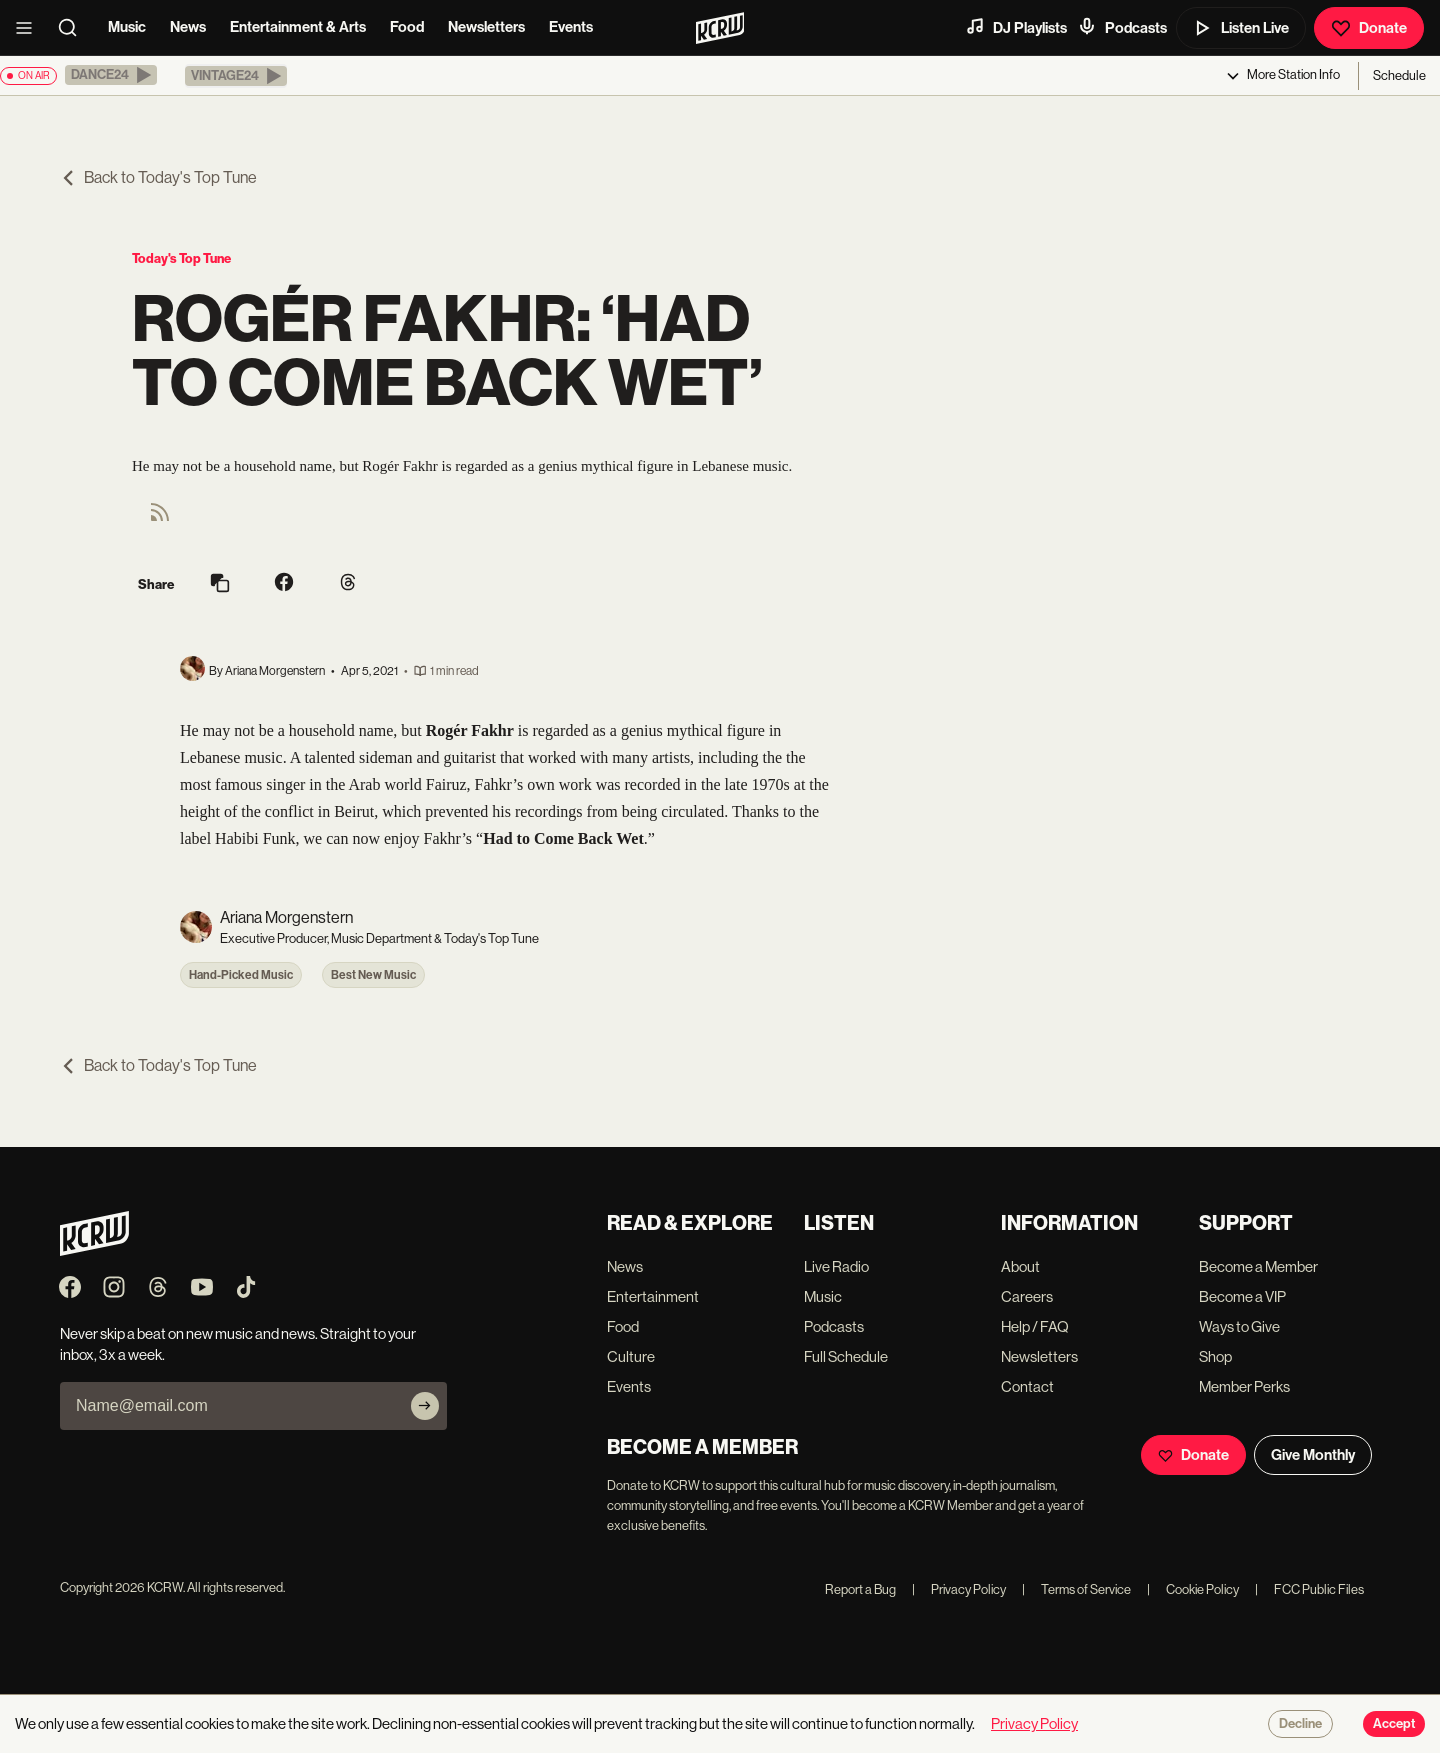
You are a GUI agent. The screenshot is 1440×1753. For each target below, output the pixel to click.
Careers (1027, 1296)
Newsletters (486, 27)
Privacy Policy (959, 1589)
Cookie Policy (1193, 1589)
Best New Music (373, 975)
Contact (1027, 1386)
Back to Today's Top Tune (158, 177)
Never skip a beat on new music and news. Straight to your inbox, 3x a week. (238, 1344)
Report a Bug (860, 1589)
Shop (1215, 1356)
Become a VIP (1242, 1296)
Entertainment (653, 1296)
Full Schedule (846, 1356)
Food (407, 27)
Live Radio (836, 1266)
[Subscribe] (425, 1406)
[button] (111, 75)
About (1020, 1266)
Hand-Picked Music (241, 975)
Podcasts (1122, 27)
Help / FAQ (1035, 1326)
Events (571, 27)
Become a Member (1258, 1266)
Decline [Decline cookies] (1300, 1724)
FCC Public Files (1309, 1589)
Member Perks (1244, 1386)
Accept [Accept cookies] (1394, 1724)
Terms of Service (1076, 1589)
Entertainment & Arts (298, 27)
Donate (1369, 28)
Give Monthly (1313, 1455)
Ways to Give (1239, 1326)
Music (127, 27)
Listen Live (1241, 28)
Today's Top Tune (181, 258)
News (188, 27)
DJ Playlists (1016, 27)
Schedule (1399, 75)
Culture (631, 1356)
